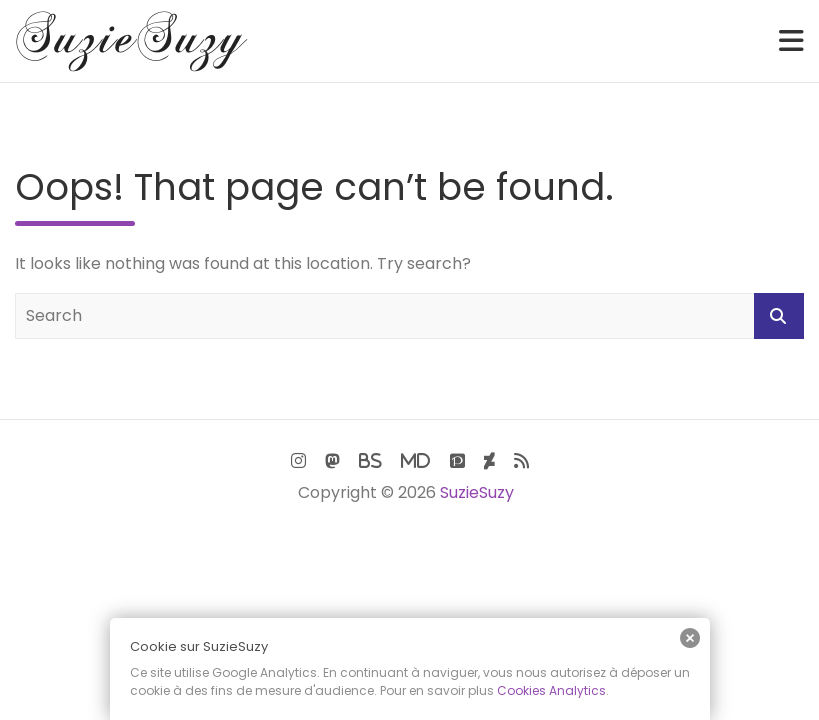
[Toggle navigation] (791, 41)
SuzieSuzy (477, 492)
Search (779, 316)
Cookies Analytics (551, 690)
